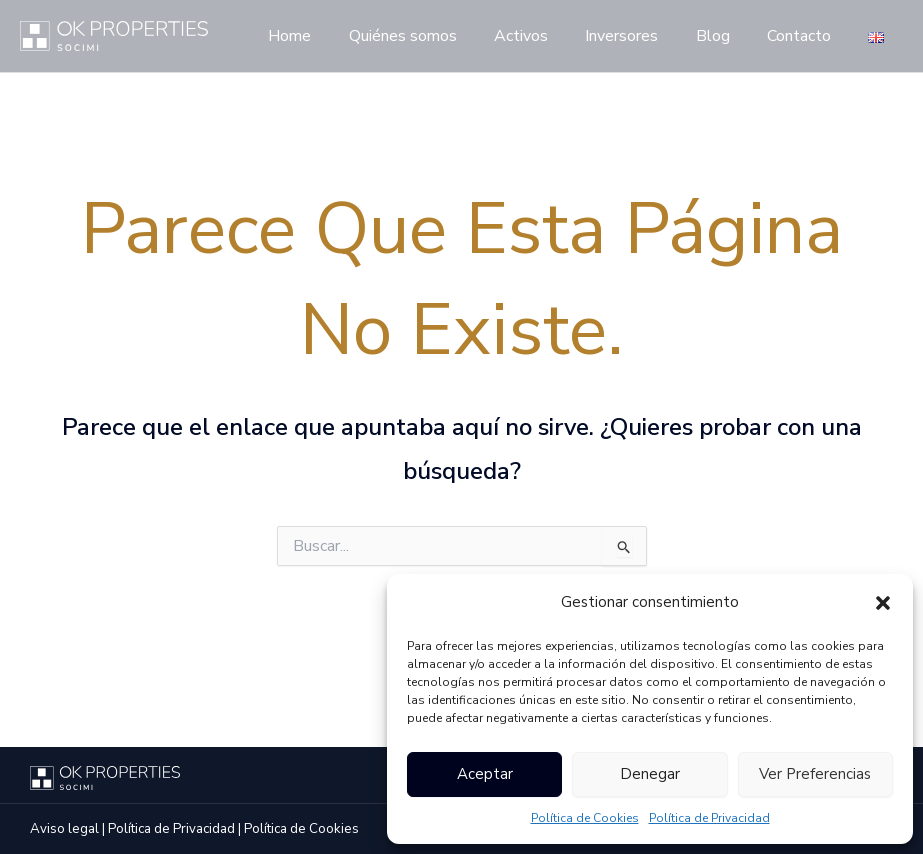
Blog (726, 36)
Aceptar (485, 774)
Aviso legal (64, 829)
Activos (545, 36)
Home (324, 36)
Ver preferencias (815, 774)
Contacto (807, 36)
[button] (883, 603)
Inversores (640, 36)
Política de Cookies (585, 818)
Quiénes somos (432, 36)
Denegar (650, 774)
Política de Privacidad (709, 818)
